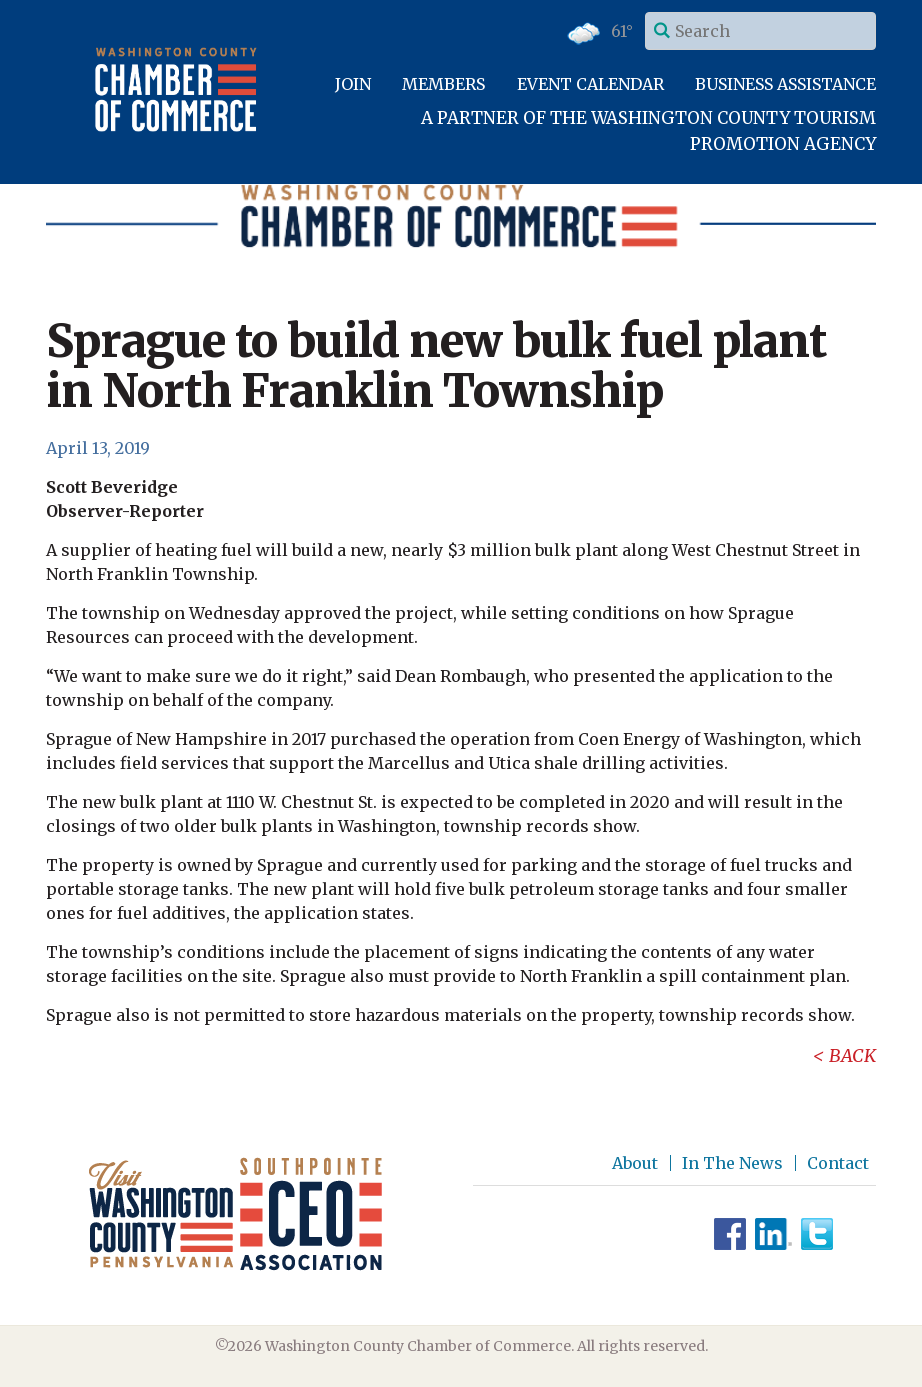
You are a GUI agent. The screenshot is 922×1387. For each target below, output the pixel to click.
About (635, 1163)
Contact (838, 1163)
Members (443, 84)
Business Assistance (785, 84)
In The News (732, 1163)
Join (353, 84)
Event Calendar (590, 84)
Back (852, 1055)
